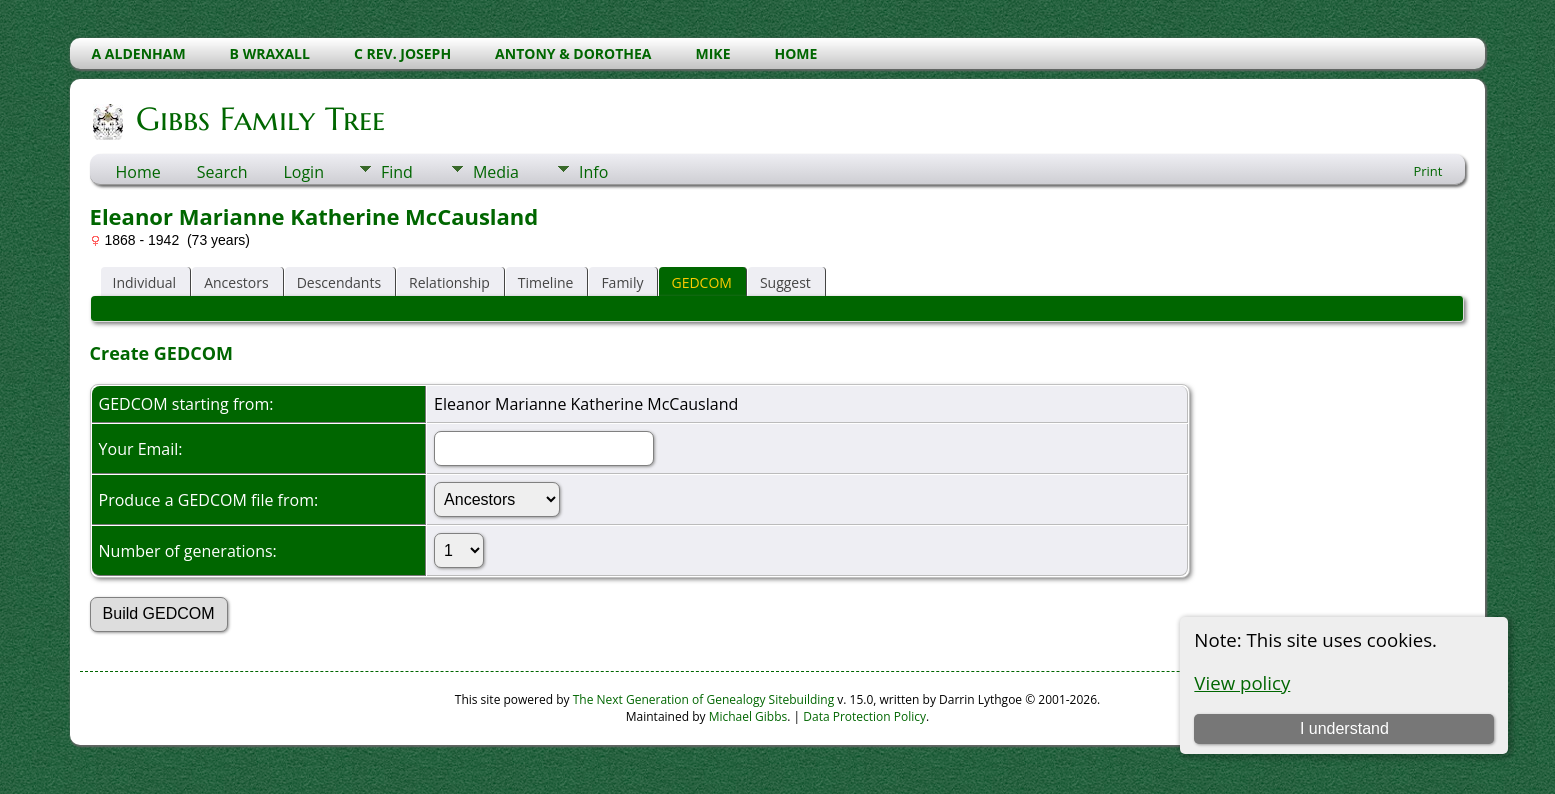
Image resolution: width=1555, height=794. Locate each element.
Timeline (546, 282)
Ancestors (236, 282)
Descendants (339, 282)
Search (222, 172)
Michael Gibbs (748, 716)
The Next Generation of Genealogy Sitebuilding (704, 699)
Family (622, 282)
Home (138, 172)
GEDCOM (701, 282)
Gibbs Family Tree (259, 119)
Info (593, 172)
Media (496, 172)
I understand (1344, 728)
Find (397, 172)
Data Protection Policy (864, 716)
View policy (1242, 682)
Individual (145, 282)
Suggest (785, 282)
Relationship (449, 282)
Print (1427, 171)
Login (303, 172)
